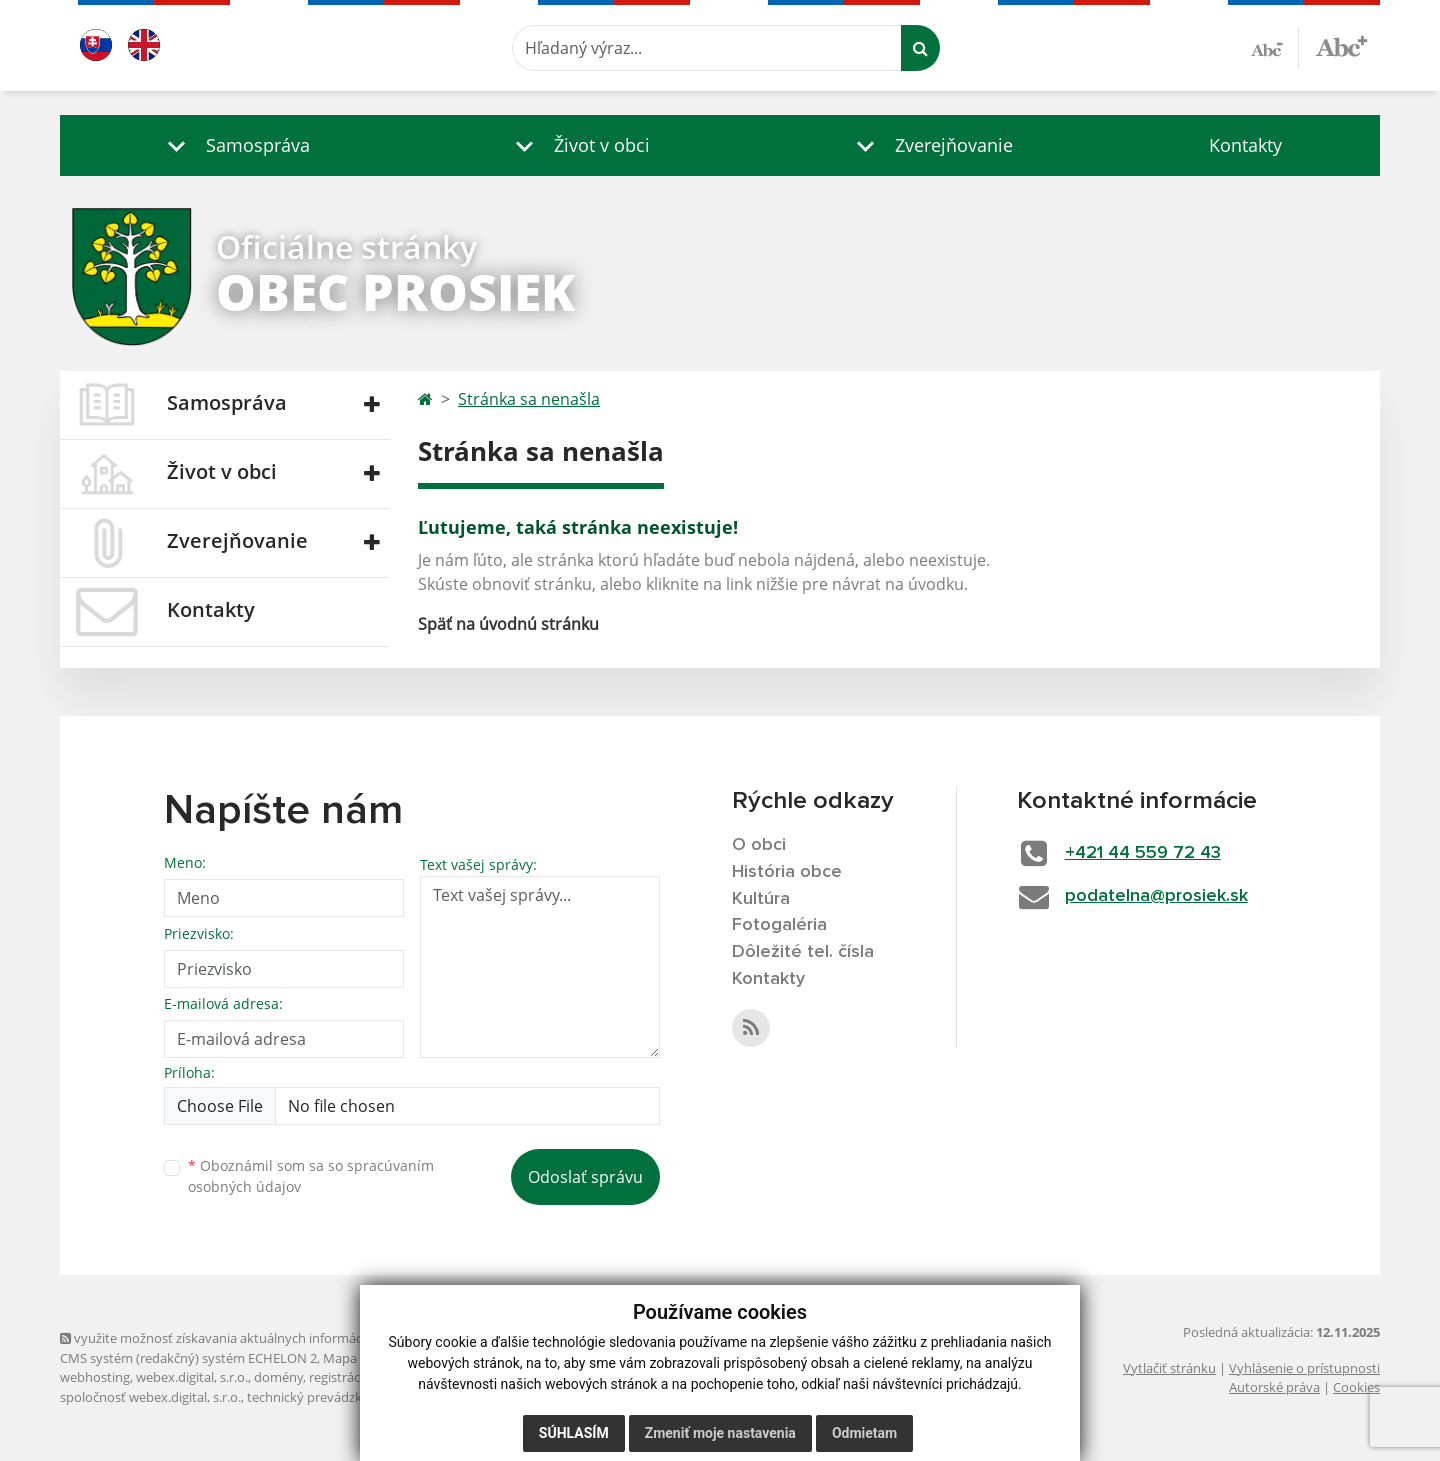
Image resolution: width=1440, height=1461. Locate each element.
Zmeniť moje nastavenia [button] (720, 1433)
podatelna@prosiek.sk (1156, 896)
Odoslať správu (585, 1177)
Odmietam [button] (864, 1433)
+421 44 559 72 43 (1143, 853)
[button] (234, 145)
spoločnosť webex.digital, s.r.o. (150, 1397)
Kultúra (761, 899)
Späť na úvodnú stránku (508, 624)
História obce (787, 872)
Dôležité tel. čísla (803, 952)
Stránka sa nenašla (529, 399)
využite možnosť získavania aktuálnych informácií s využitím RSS (258, 1338)
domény (278, 1377)
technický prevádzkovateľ (323, 1397)
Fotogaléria (779, 925)
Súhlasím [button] (574, 1433)
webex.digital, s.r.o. (192, 1377)
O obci (759, 845)
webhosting (95, 1377)
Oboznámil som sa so (311, 1176)
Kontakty (1245, 145)
